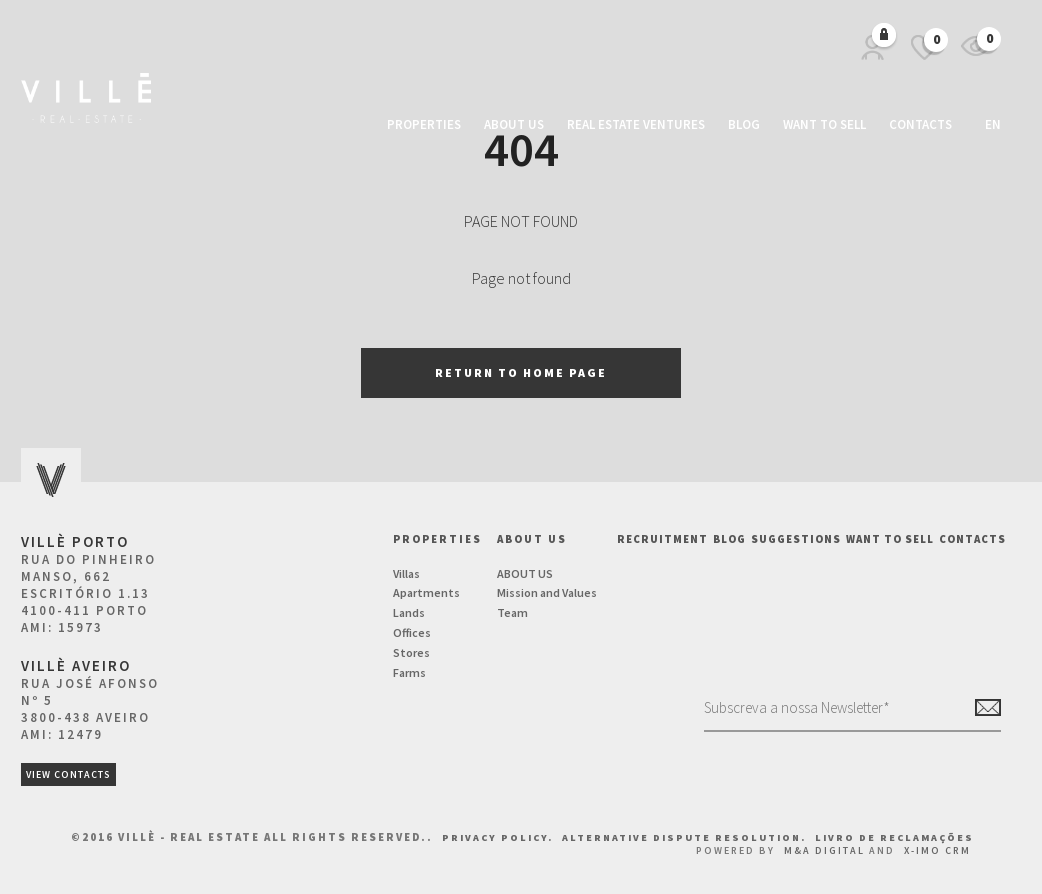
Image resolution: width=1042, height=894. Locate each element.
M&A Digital (824, 850)
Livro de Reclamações (894, 837)
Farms (409, 672)
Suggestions (796, 539)
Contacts (920, 124)
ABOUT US (525, 573)
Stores (411, 652)
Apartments (426, 592)
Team (512, 612)
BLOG (729, 539)
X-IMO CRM (937, 850)
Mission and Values (547, 592)
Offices (412, 632)
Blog (744, 124)
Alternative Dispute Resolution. (686, 837)
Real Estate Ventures (636, 124)
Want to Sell (824, 124)
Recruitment (662, 539)
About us (514, 124)
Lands (409, 612)
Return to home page (521, 372)
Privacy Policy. (499, 837)
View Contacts (68, 774)
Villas (406, 573)
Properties (424, 124)
